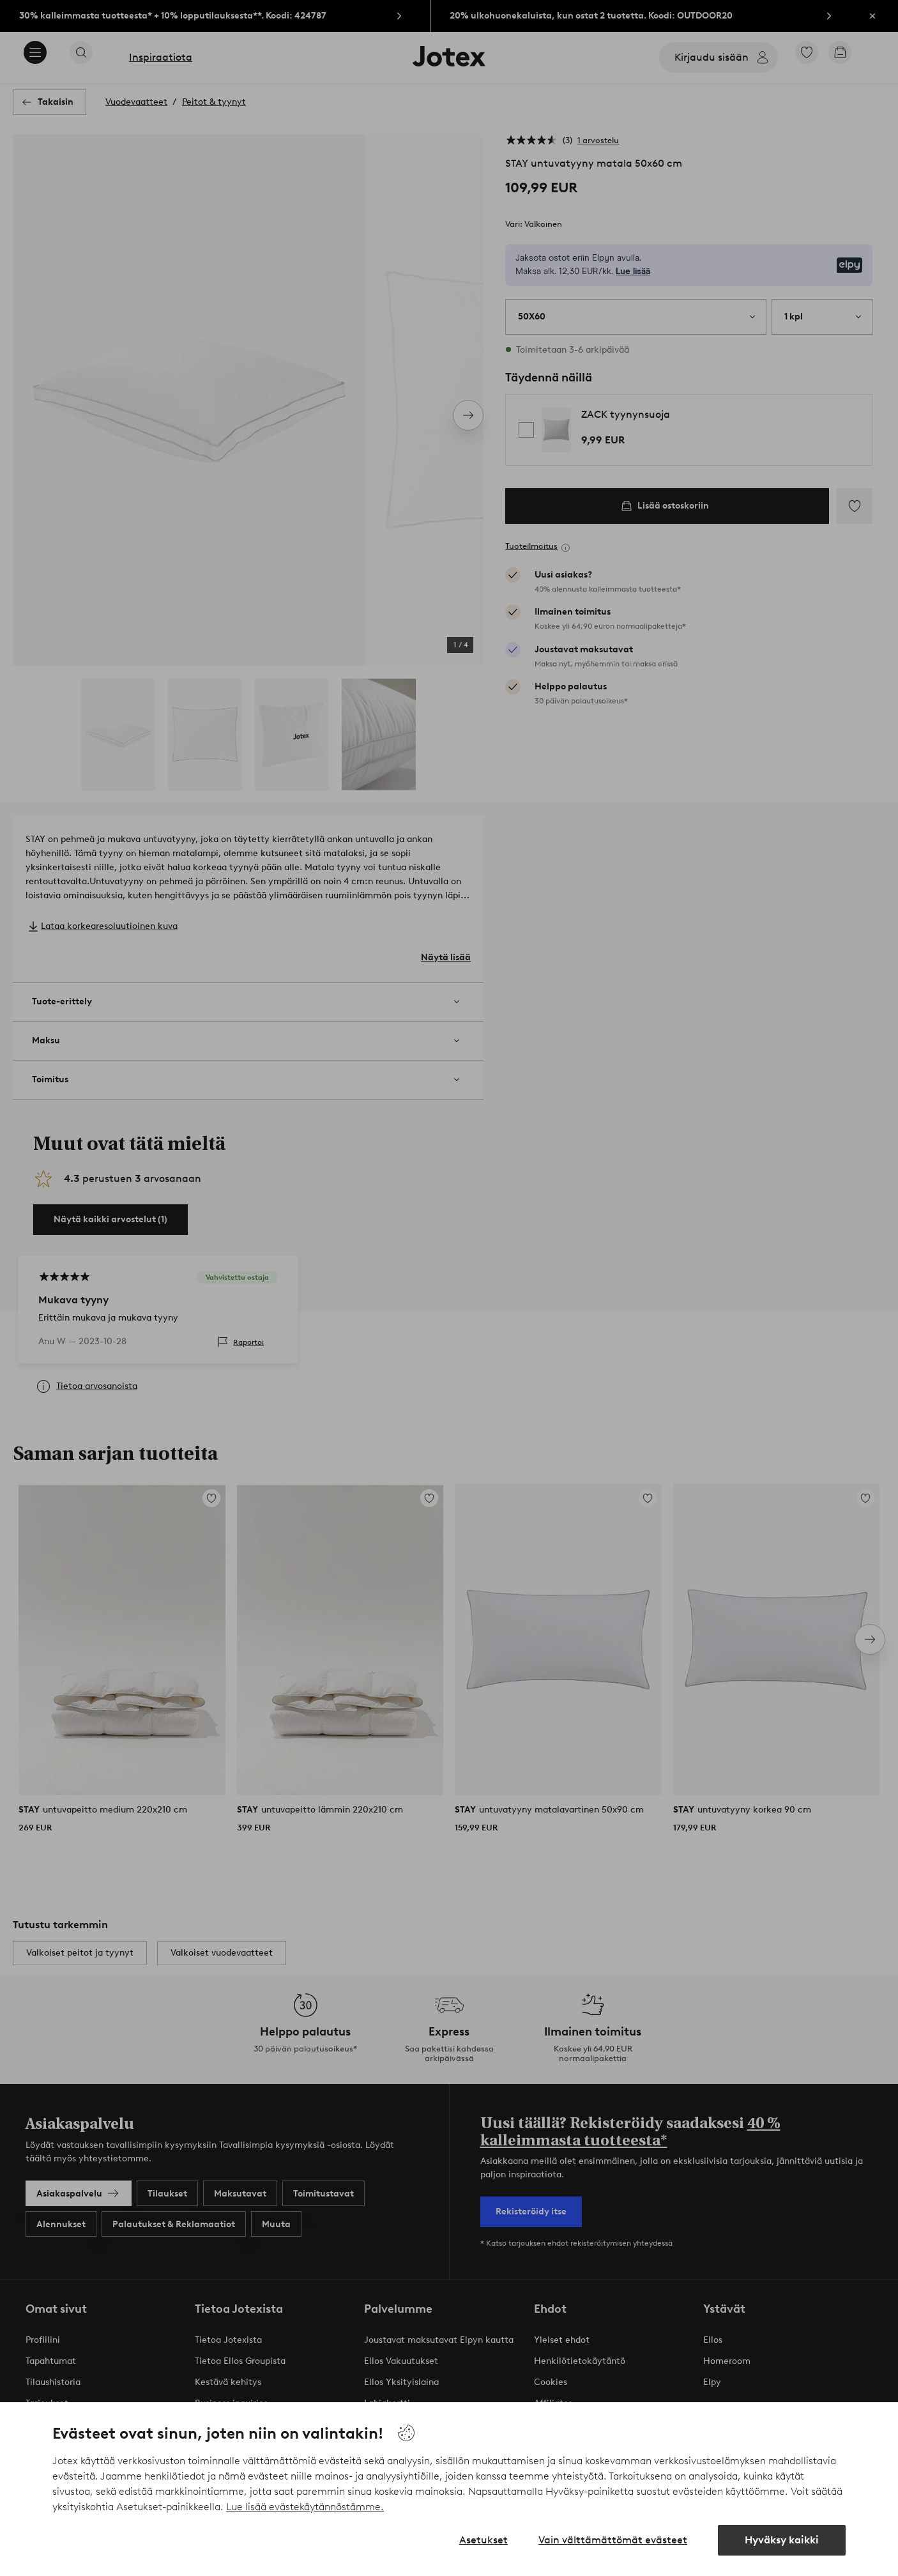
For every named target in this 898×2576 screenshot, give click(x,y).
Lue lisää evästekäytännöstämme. (305, 2507)
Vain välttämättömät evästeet (612, 2540)
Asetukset (483, 2540)
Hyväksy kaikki (782, 2540)
